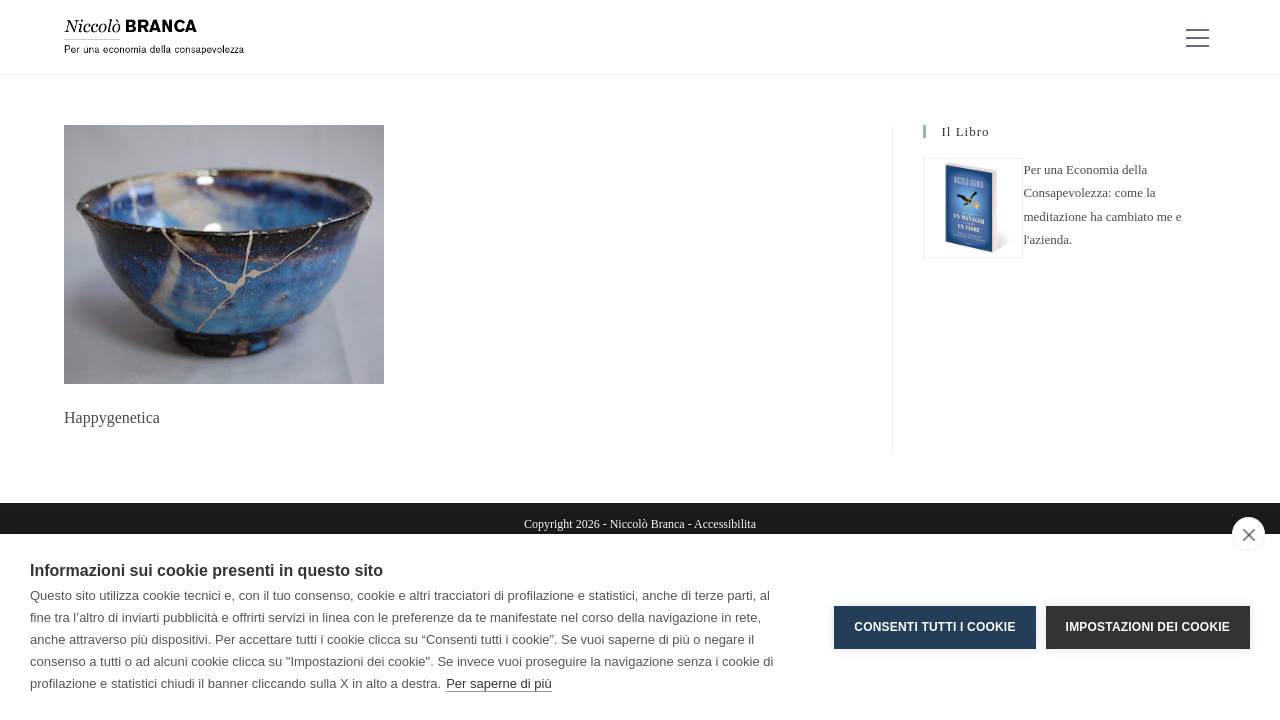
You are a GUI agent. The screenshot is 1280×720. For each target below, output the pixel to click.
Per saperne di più (499, 683)
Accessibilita (725, 524)
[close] (1248, 534)
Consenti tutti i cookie (934, 627)
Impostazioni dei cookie (1148, 627)
